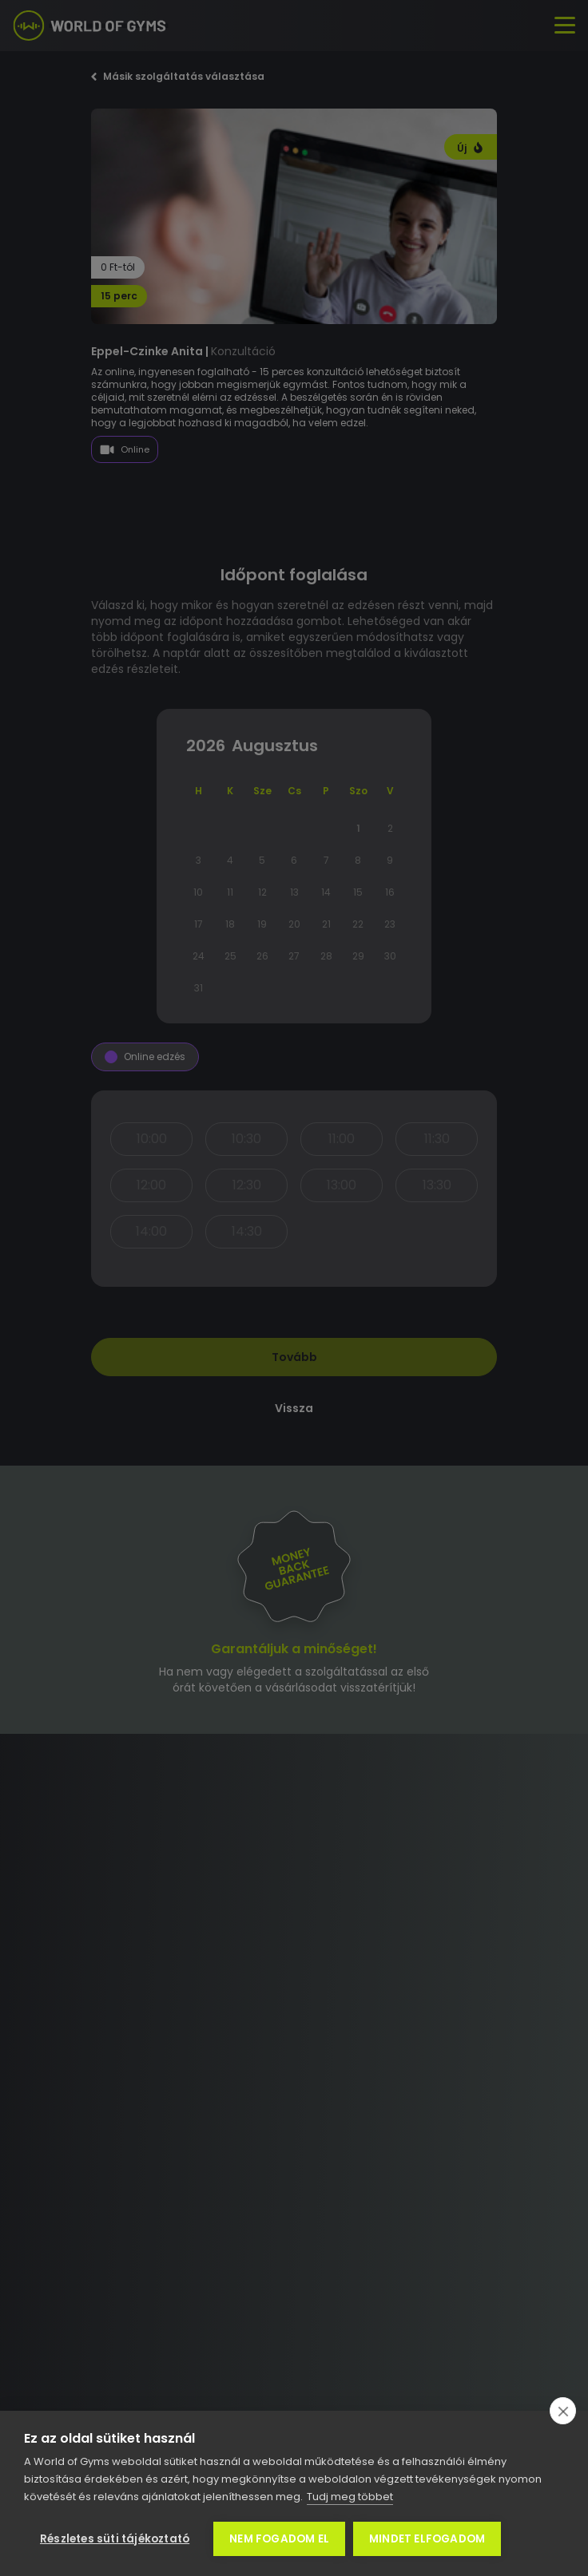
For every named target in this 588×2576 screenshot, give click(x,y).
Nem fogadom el (279, 2538)
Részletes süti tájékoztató (114, 2538)
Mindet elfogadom (427, 2538)
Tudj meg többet (350, 2496)
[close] (563, 2410)
